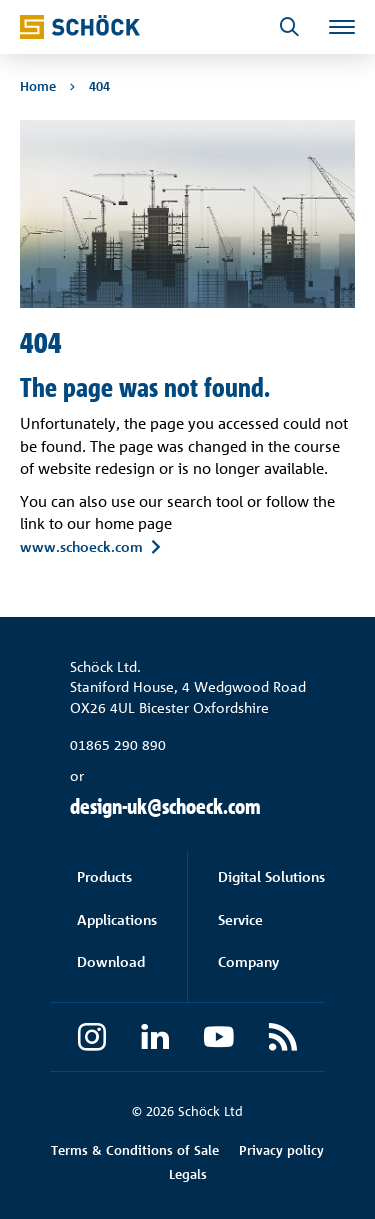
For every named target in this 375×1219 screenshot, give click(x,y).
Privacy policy (281, 1150)
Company (248, 961)
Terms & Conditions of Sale (135, 1150)
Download (111, 961)
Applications (117, 919)
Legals (188, 1174)
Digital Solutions (271, 876)
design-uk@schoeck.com (165, 806)
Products (104, 876)
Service (240, 919)
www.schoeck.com (81, 546)
